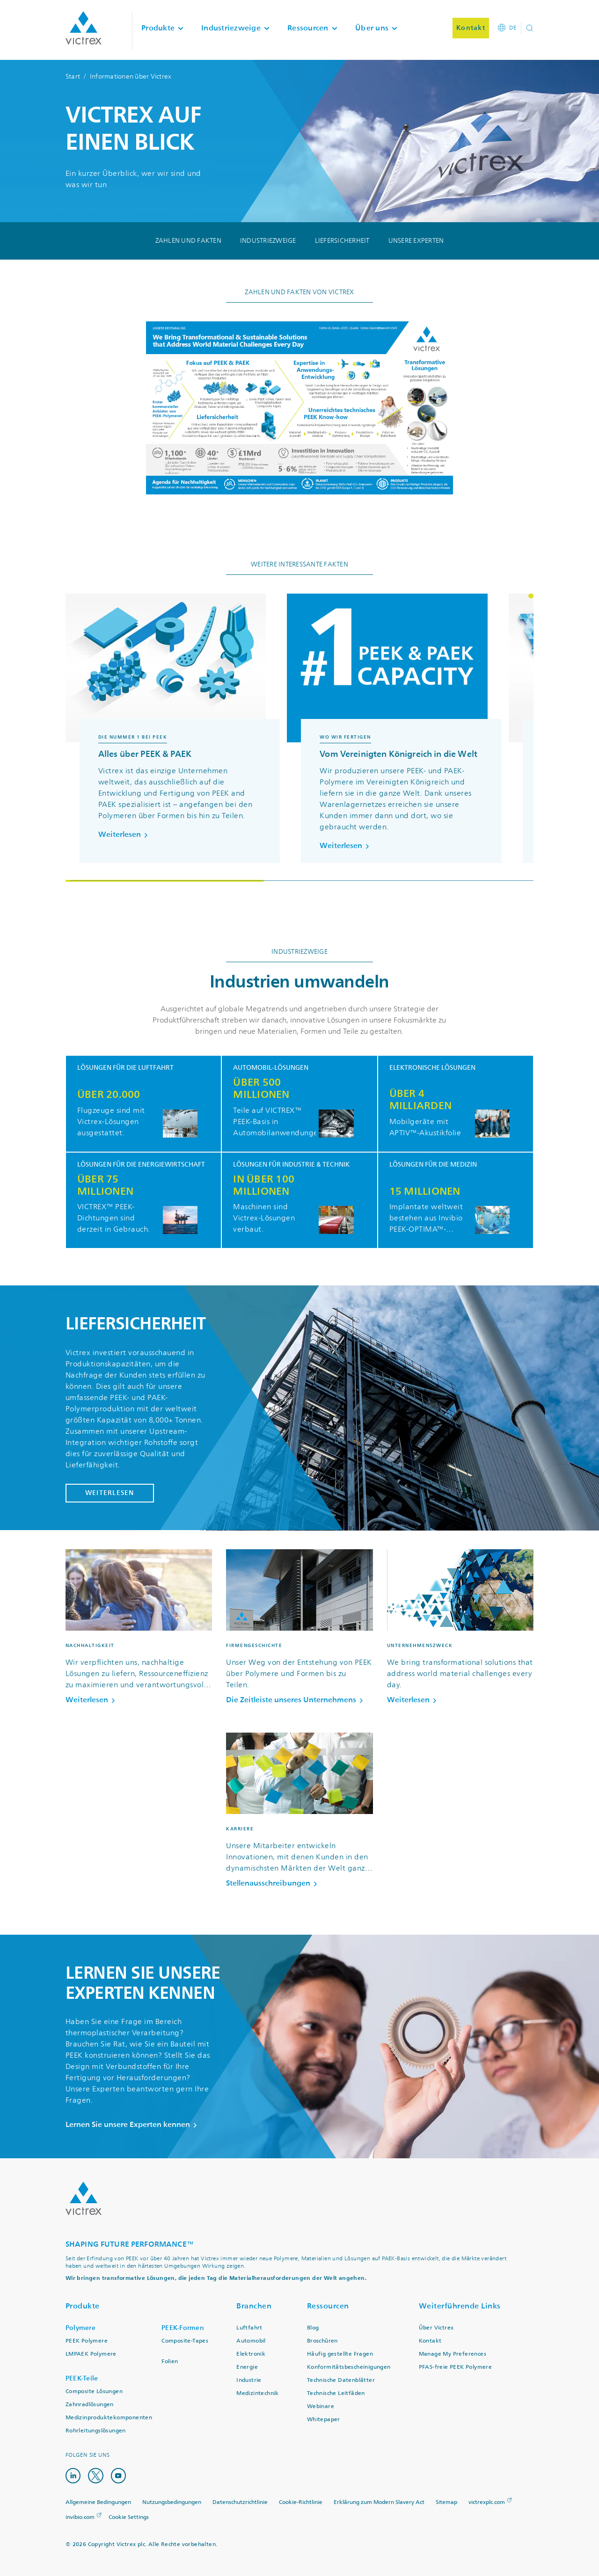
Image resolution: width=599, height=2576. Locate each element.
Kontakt (430, 2341)
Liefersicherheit (342, 241)
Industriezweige (268, 241)
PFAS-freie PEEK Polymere (455, 2367)
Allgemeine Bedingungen (98, 2502)
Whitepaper (323, 2419)
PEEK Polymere (87, 2341)
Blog (313, 2328)
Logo (84, 2198)
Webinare (320, 2406)
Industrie (249, 2380)
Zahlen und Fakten (188, 241)
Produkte (83, 2306)
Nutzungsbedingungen (171, 2502)
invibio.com (80, 2517)
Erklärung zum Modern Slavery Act (379, 2502)
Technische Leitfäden (336, 2393)
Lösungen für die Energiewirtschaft (141, 1164)
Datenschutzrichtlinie (240, 2502)
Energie (247, 2367)
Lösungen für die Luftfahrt (125, 1068)
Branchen (253, 2306)
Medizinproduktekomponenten (109, 2418)
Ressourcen (328, 2306)
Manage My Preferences (452, 2354)
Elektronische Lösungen (432, 1068)
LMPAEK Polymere (91, 2354)
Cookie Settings (129, 2517)
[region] (299, 738)
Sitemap (446, 2502)
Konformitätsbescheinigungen (349, 2367)
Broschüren (322, 2341)
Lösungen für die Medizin (433, 1164)
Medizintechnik (257, 2393)
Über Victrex (436, 2328)
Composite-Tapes (184, 2341)
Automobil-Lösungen (270, 1068)
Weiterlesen (124, 834)
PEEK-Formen (182, 2328)
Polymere (80, 2328)
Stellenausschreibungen (273, 1883)
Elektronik (250, 2354)
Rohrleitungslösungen (96, 2431)
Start (73, 76)
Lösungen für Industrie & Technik (291, 1164)
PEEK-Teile (82, 2378)
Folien (169, 2361)
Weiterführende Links (460, 2306)
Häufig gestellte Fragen (340, 2354)
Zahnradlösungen (90, 2404)
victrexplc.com (486, 2502)
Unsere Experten (416, 241)
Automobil (251, 2341)
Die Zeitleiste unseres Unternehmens (296, 1699)
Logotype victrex (84, 28)
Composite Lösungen (94, 2391)
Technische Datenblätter (341, 2380)
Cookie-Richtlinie (300, 2502)
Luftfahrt (249, 2328)
